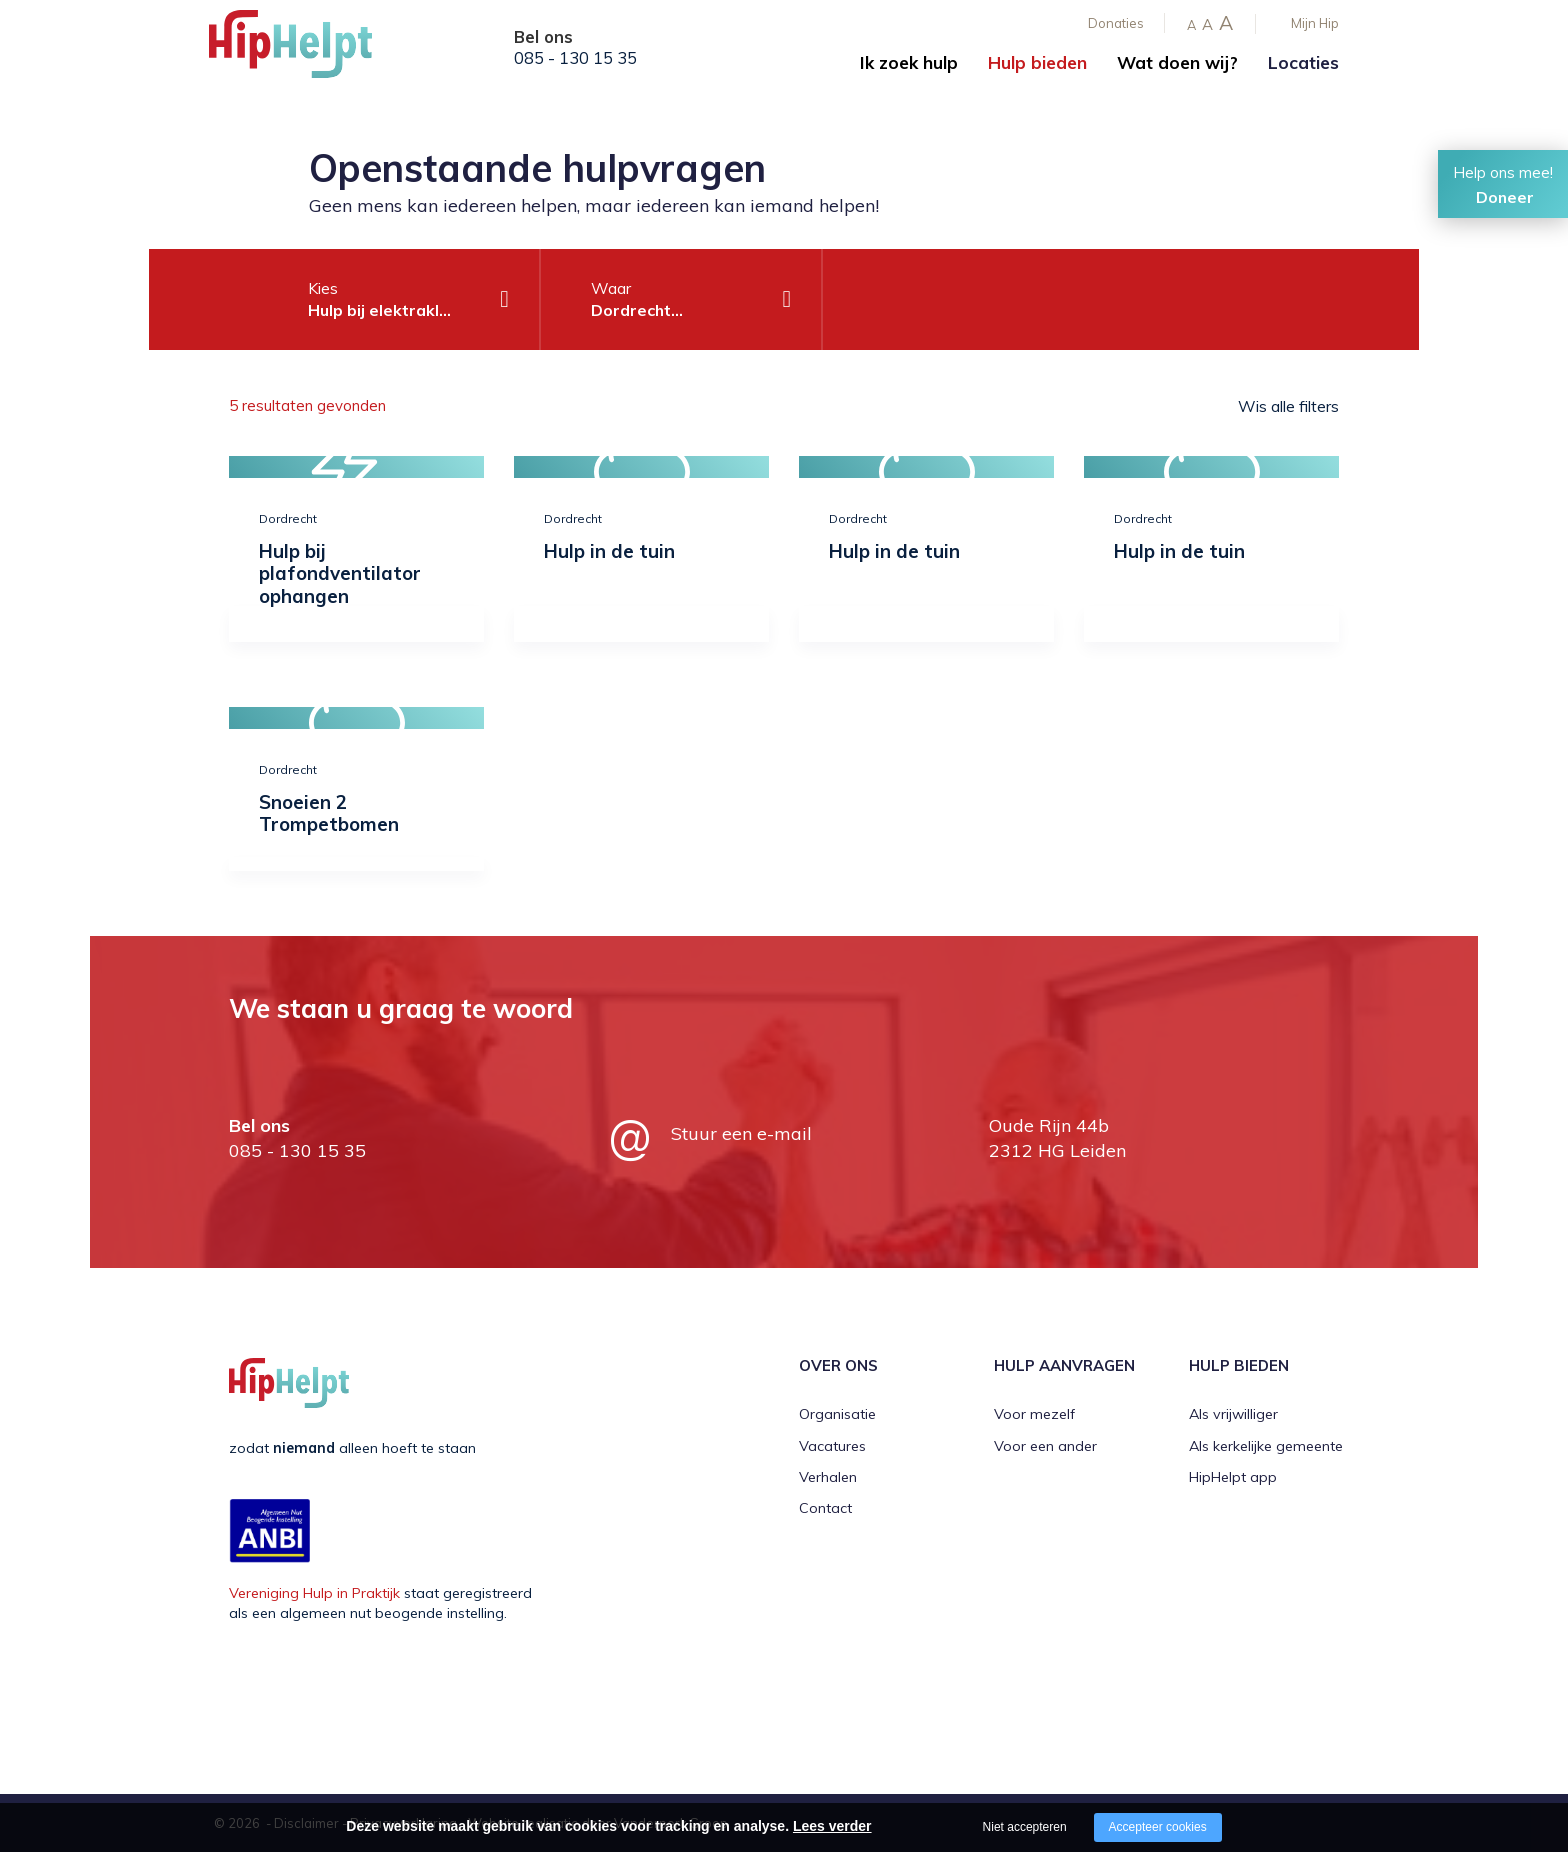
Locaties (1303, 62)
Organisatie (837, 1414)
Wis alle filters (1288, 406)
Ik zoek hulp (909, 62)
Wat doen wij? (1177, 62)
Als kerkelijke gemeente (1266, 1446)
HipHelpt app (1233, 1477)
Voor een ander (1045, 1446)
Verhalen (828, 1477)
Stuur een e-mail (741, 1133)
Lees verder (832, 1826)
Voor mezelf (1034, 1414)
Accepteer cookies (1158, 1827)
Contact (825, 1508)
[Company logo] (309, 50)
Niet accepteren (1025, 1827)
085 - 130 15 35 (575, 58)
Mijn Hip (1315, 23)
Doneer (1505, 197)
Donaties (1116, 23)
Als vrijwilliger (1233, 1414)
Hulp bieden (1037, 62)
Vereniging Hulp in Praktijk (314, 1593)
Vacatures (832, 1446)
